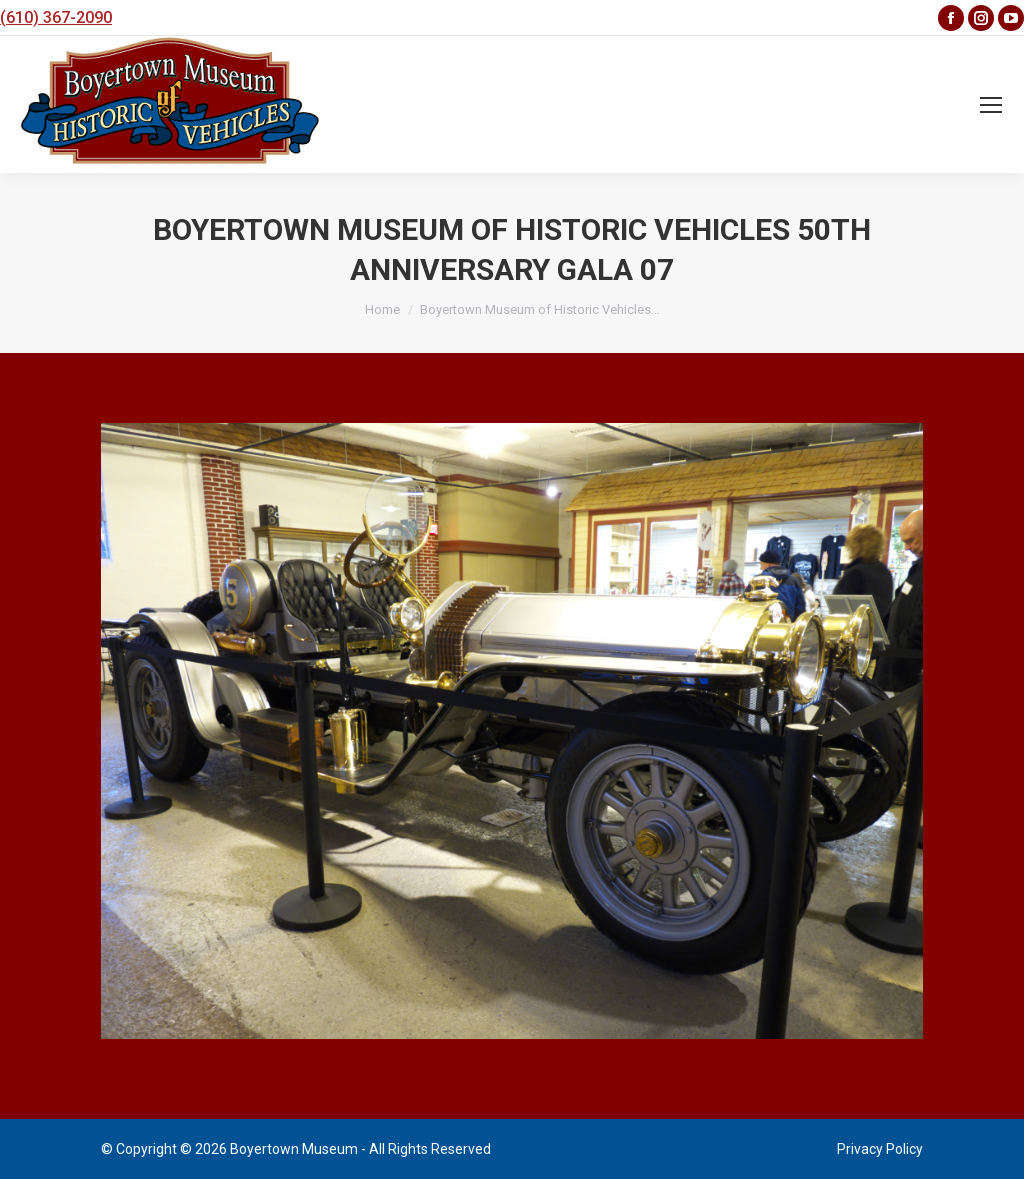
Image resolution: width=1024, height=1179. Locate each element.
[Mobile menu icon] (991, 105)
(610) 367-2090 (56, 17)
